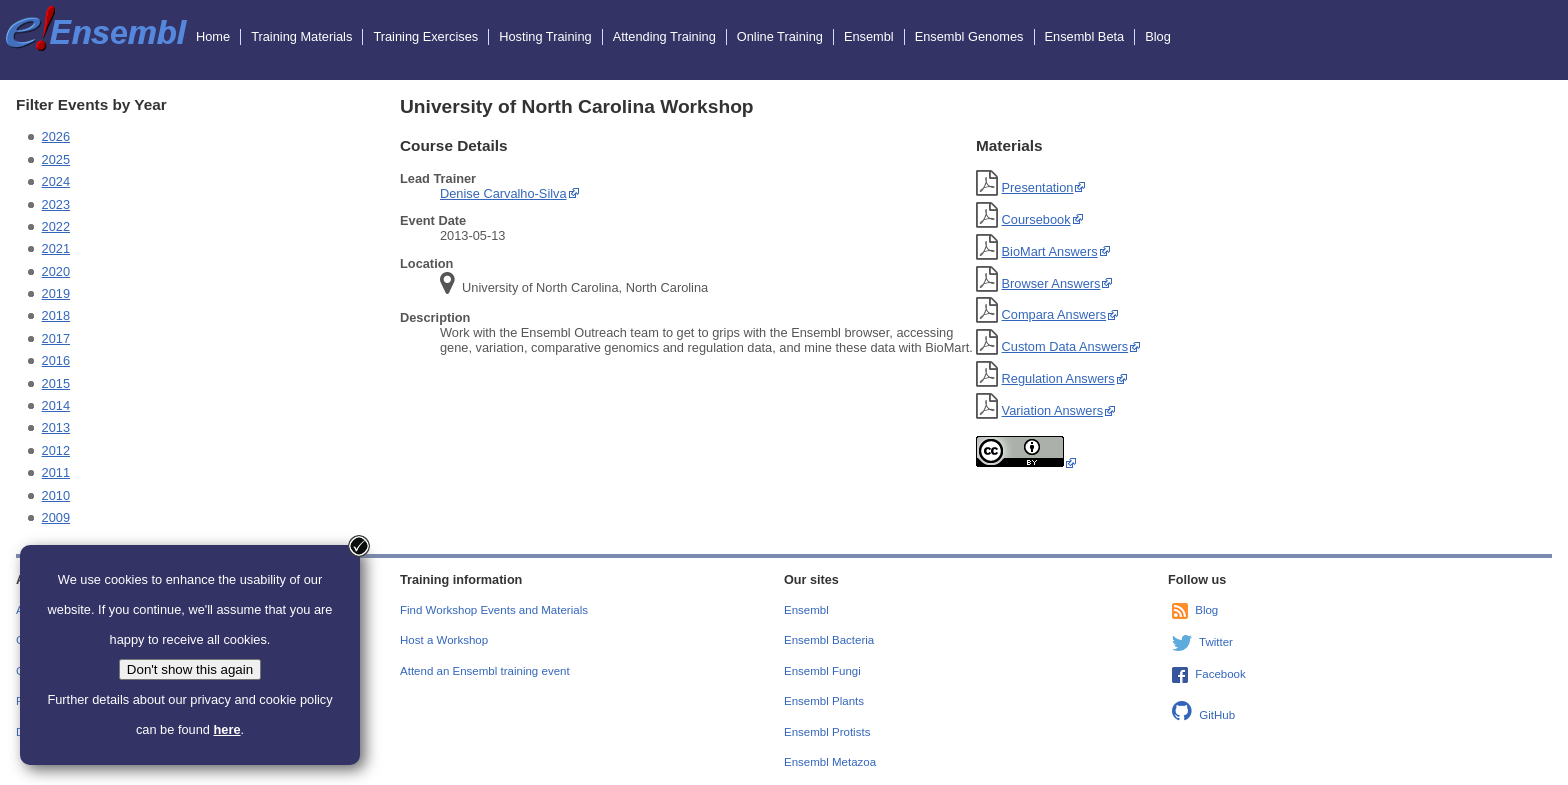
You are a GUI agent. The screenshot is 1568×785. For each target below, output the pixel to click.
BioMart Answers (1050, 251)
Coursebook (1036, 219)
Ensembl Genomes (969, 36)
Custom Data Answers (1065, 346)
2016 (56, 360)
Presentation (1038, 187)
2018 (56, 315)
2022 (56, 226)
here (226, 729)
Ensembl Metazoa (830, 762)
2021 (56, 248)
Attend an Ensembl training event (485, 671)
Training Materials (301, 36)
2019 (56, 293)
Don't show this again (190, 669)
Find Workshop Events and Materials (494, 610)
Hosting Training (545, 36)
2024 (56, 181)
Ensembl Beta (1085, 36)
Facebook (1220, 674)
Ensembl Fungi (822, 671)
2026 (56, 136)
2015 (56, 383)
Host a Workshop (444, 640)
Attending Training (664, 36)
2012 (56, 450)
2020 (56, 271)
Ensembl (869, 36)
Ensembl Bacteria (829, 640)
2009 (56, 517)
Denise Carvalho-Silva (503, 193)
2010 (56, 495)
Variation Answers (1052, 410)
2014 (56, 405)
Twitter (1216, 642)
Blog (1158, 36)
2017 (56, 338)
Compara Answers (1054, 314)
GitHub (1217, 715)
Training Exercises (425, 36)
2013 (56, 427)
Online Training (780, 36)
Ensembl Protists (827, 732)
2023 (56, 204)
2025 (56, 159)
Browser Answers (1051, 283)
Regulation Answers (1058, 378)
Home (213, 36)
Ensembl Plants (824, 701)
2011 (56, 472)
